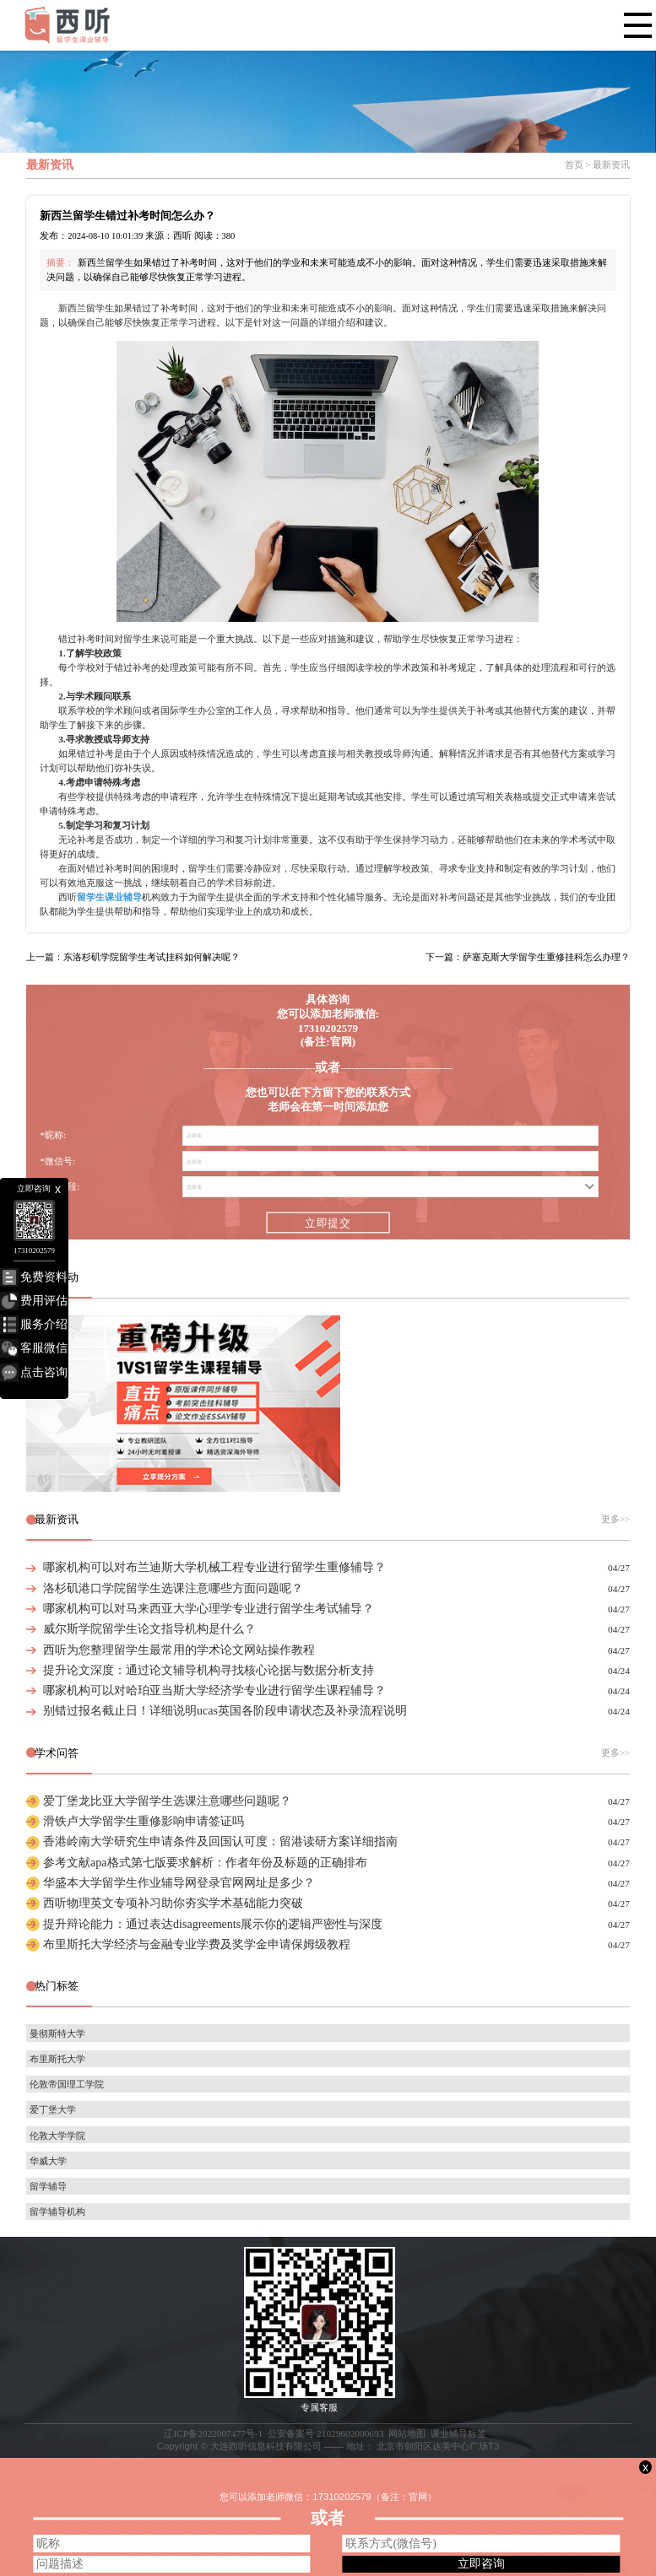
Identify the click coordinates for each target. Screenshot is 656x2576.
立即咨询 (481, 2563)
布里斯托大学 (57, 2059)
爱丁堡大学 (53, 2109)
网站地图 (407, 2433)
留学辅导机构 (57, 2211)
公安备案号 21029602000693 (325, 2433)
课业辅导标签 (458, 2433)
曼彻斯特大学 (57, 2033)
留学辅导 (48, 2186)
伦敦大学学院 (57, 2135)
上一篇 (133, 957)
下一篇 (528, 957)
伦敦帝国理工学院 (67, 2084)
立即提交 (328, 1223)
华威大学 (48, 2161)
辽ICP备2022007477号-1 (213, 2433)
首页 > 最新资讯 (597, 165)
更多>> (615, 1519)
